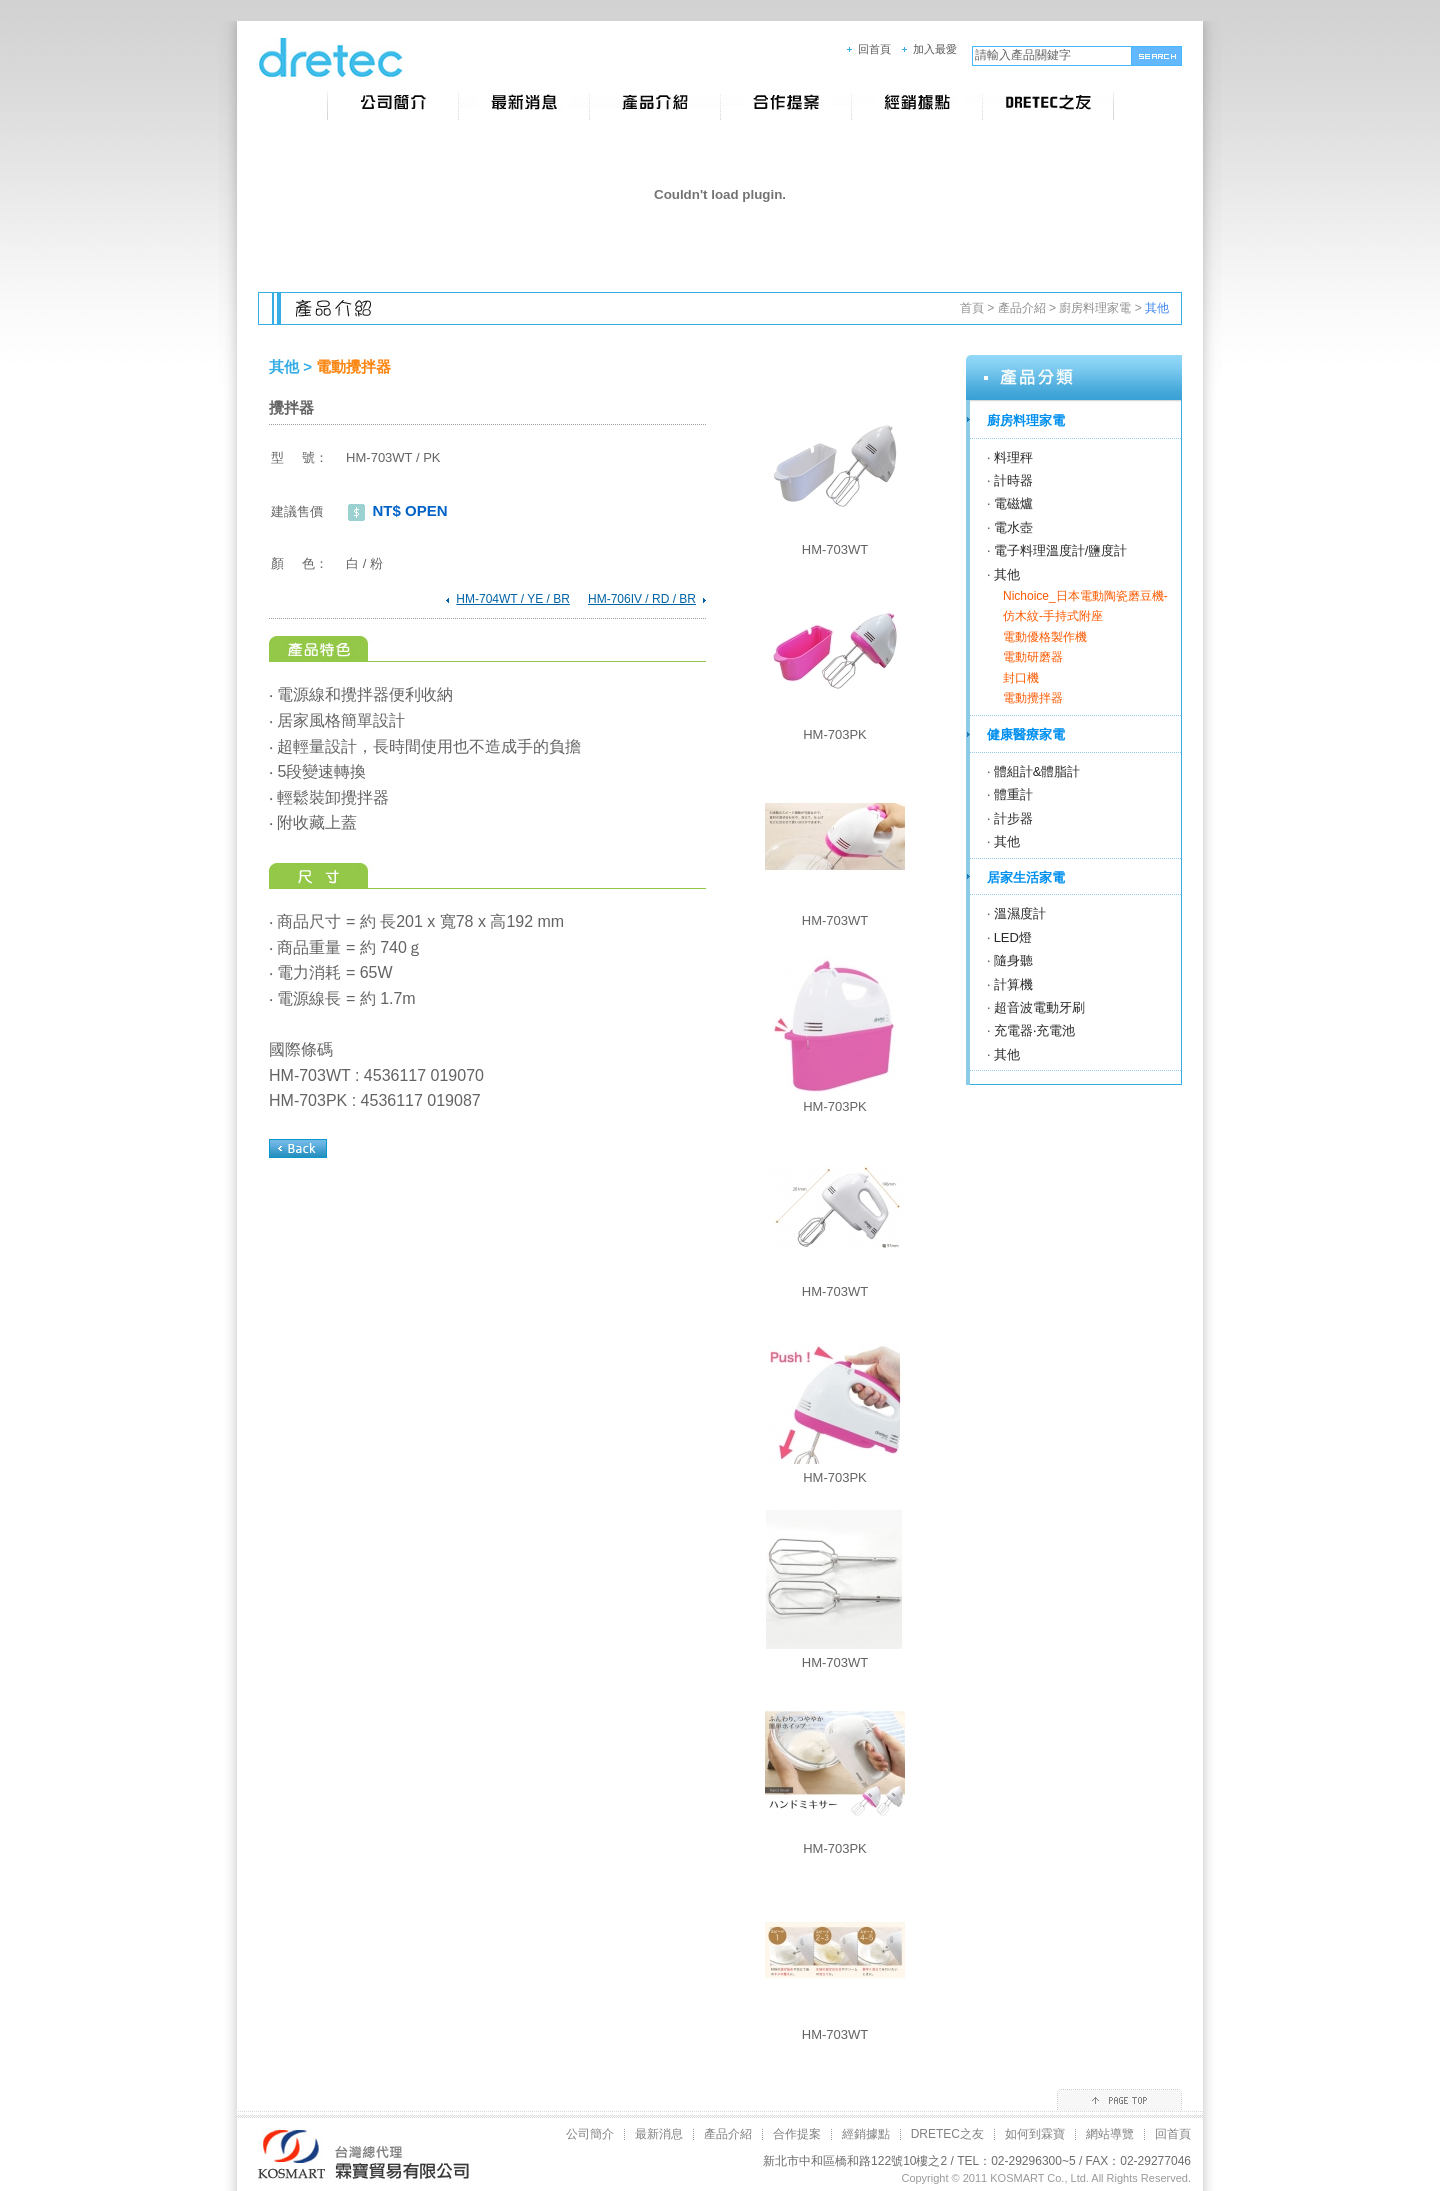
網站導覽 (1110, 2134)
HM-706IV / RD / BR (642, 599)
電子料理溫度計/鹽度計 (1061, 550)
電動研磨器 (1033, 657)
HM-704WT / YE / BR (513, 599)
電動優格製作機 (1045, 637)
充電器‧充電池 (1034, 1030)
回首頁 (874, 49)
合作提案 (797, 2134)
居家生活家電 (1026, 877)
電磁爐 (1013, 503)
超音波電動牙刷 (1039, 1007)
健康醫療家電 (1026, 734)
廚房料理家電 (1095, 308)
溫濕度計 (1020, 913)
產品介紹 (1022, 308)
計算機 (1013, 984)
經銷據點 (866, 2134)
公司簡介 (590, 2134)
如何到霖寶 (1035, 2134)
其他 (1007, 574)
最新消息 (659, 2134)
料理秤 (1013, 457)
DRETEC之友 (947, 2134)
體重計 (1013, 794)
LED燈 (1013, 937)
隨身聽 (1013, 960)
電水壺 (1013, 527)
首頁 (972, 308)
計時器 (1013, 480)
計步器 (1013, 818)
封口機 (1021, 678)
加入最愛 (935, 49)
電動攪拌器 (1033, 698)
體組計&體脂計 (1037, 771)
